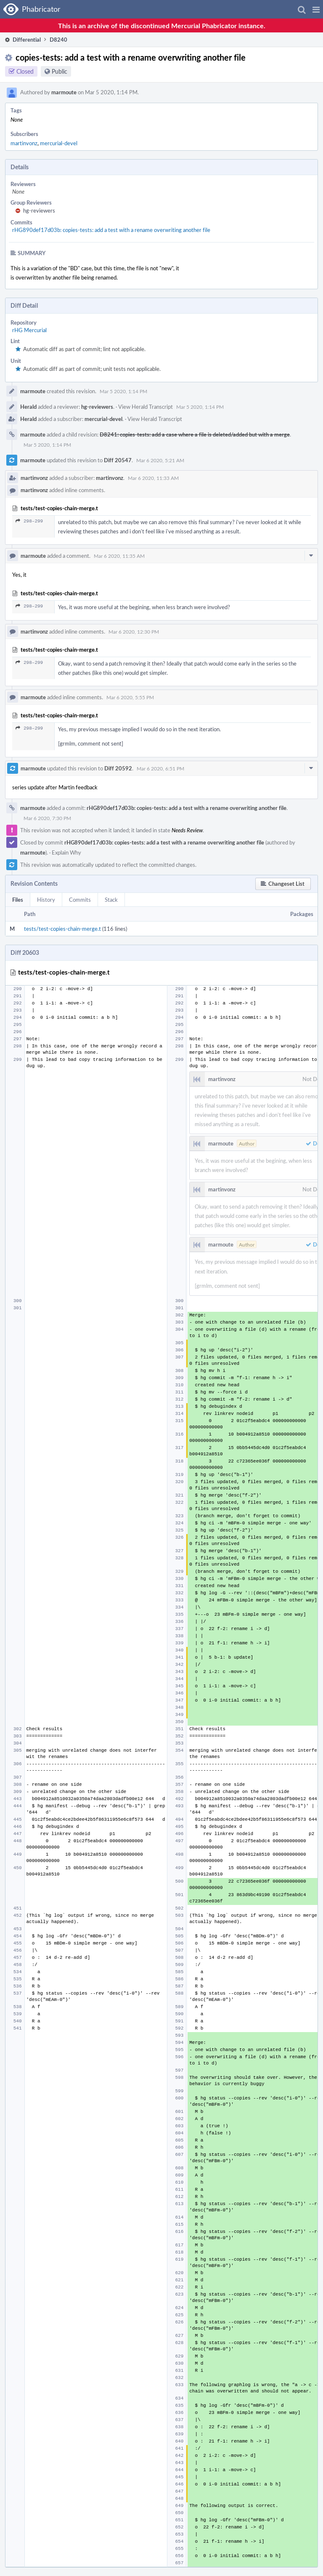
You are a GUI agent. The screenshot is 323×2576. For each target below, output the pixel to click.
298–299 (29, 521)
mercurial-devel (58, 143)
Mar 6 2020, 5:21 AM (160, 460)
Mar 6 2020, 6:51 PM (160, 768)
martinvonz (24, 143)
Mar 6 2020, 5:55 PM (130, 697)
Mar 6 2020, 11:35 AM (119, 555)
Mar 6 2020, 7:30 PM (47, 818)
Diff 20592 (118, 768)
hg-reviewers (39, 210)
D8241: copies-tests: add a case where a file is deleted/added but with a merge (195, 434)
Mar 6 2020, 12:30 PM (134, 631)
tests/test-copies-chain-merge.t (62, 928)
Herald (28, 406)
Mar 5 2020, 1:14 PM (123, 391)
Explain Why (66, 852)
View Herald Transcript (145, 406)
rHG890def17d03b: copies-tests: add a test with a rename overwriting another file (111, 230)
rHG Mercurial (29, 330)
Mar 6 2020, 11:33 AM (153, 477)
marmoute (64, 92)
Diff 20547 (118, 460)
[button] (316, 9)
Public (59, 71)
